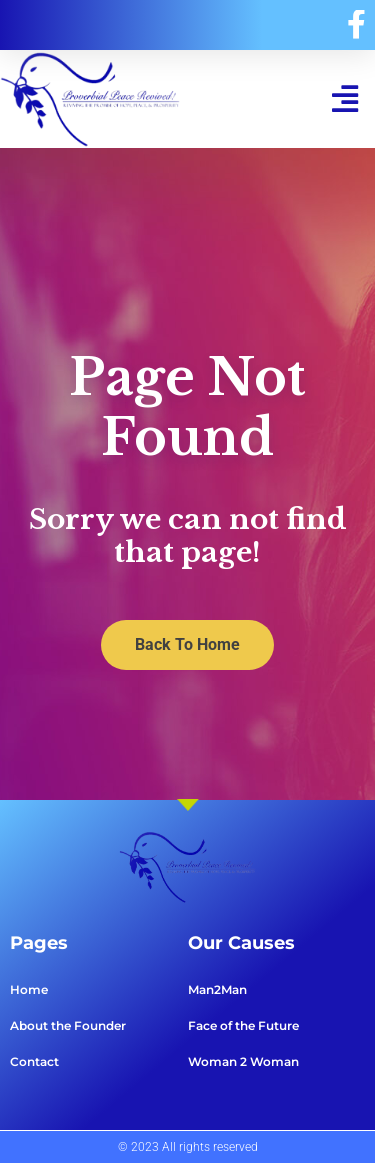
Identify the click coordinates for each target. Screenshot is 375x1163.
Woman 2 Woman (243, 1061)
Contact (34, 1061)
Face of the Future (243, 1025)
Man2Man (217, 989)
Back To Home (187, 644)
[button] (344, 98)
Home (29, 989)
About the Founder (68, 1025)
